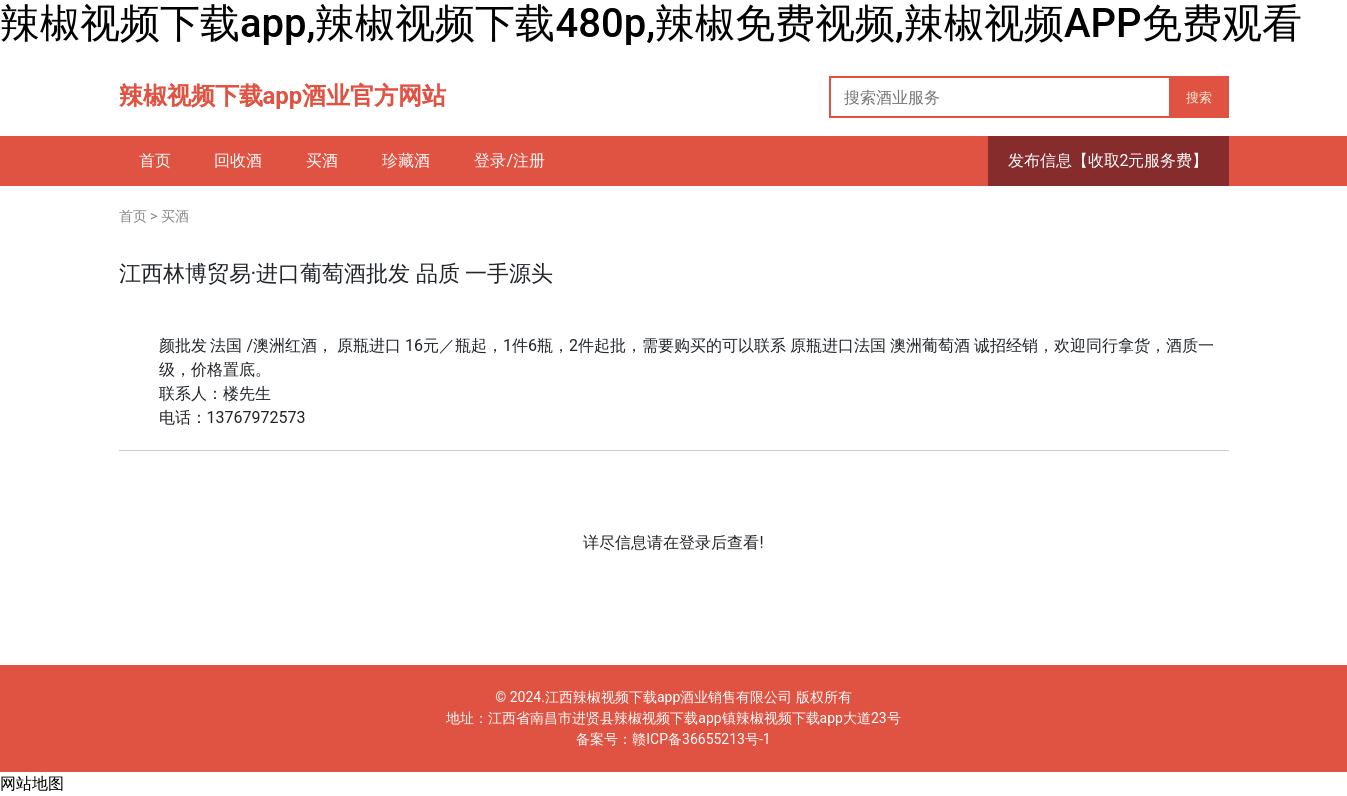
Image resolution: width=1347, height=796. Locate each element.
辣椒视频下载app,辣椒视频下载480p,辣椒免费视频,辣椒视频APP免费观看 (651, 23)
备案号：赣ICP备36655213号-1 (673, 739)
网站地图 (32, 783)
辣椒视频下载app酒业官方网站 (283, 96)
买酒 (175, 216)
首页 (133, 216)
